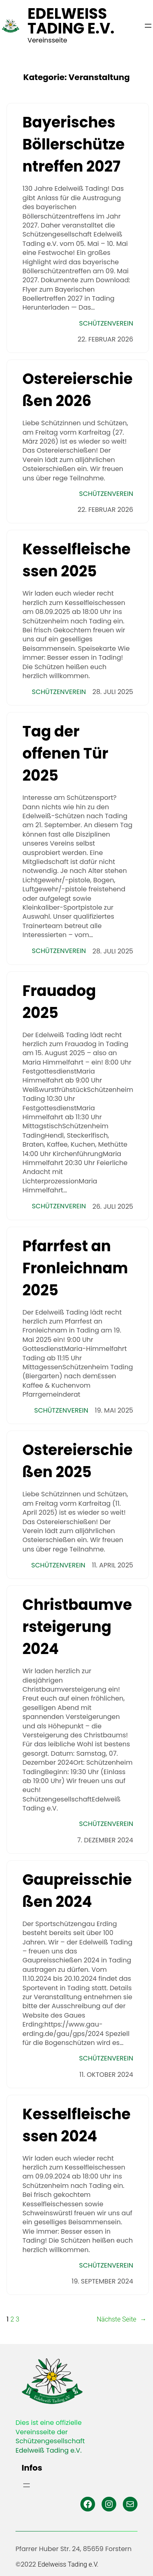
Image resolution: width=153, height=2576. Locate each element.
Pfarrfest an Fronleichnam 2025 (75, 1268)
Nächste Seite (121, 2319)
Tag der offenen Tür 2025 (65, 753)
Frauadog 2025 (59, 1001)
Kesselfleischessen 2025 (76, 560)
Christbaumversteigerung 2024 (77, 1626)
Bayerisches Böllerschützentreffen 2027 (73, 144)
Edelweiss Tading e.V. (71, 21)
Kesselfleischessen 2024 (76, 2125)
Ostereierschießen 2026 (77, 389)
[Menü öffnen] (148, 26)
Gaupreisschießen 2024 (77, 1890)
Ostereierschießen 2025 (77, 1461)
